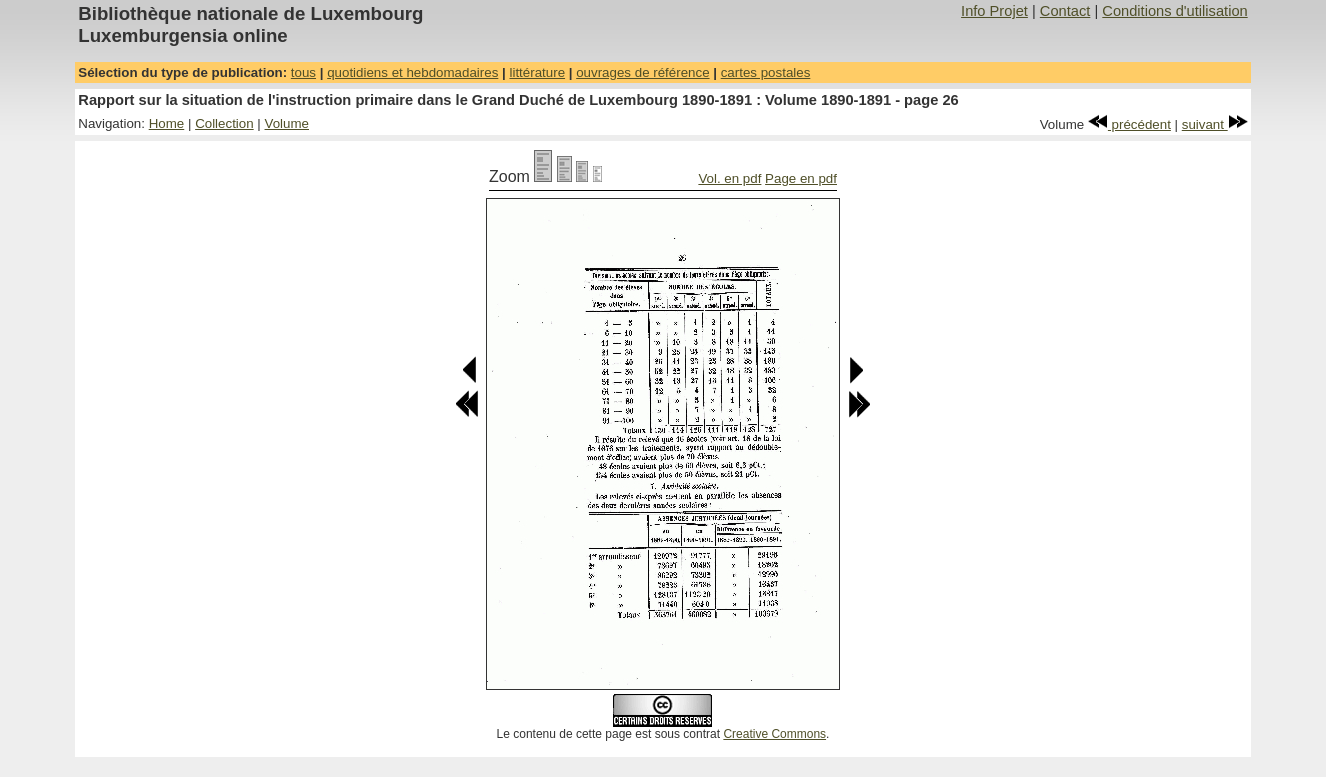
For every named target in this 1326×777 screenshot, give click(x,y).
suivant (1215, 124)
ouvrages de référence (642, 72)
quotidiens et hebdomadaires (412, 72)
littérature (537, 72)
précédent (1129, 124)
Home (167, 123)
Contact (1065, 11)
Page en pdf (801, 178)
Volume (287, 123)
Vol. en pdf (729, 178)
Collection (224, 123)
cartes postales (766, 72)
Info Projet (994, 11)
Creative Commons (774, 734)
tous (303, 72)
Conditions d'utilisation (1174, 11)
